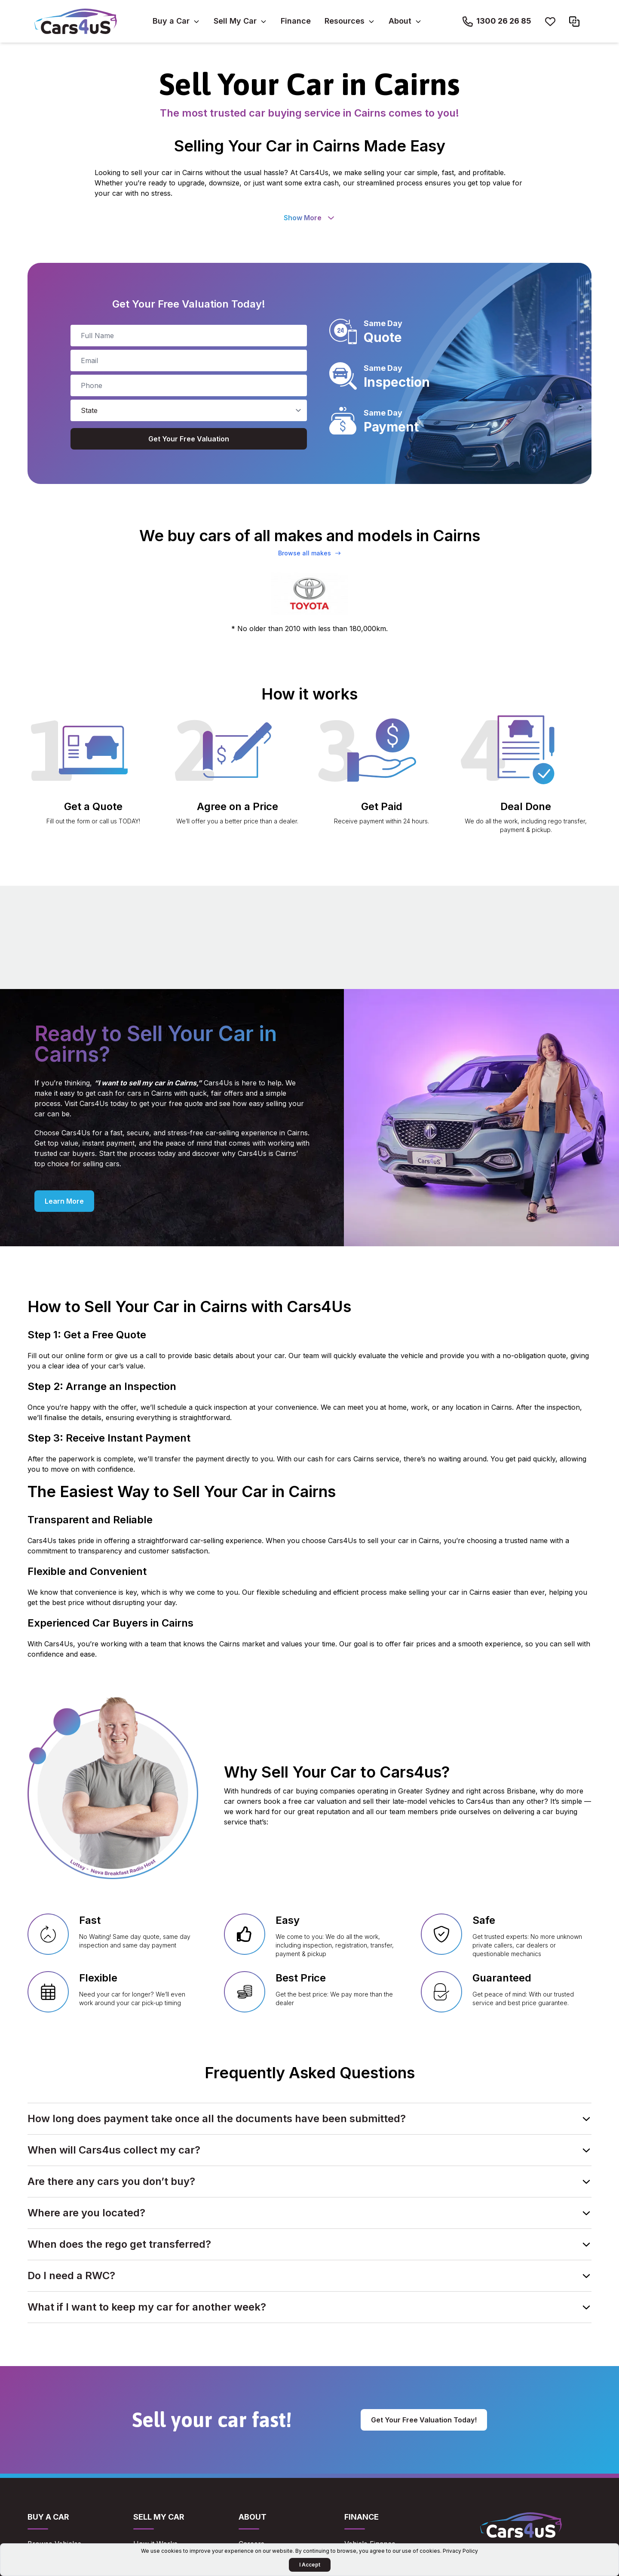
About (400, 20)
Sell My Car (235, 20)
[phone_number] (188, 385)
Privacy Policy (460, 2551)
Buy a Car (171, 20)
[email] (188, 360)
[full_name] (188, 335)
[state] (188, 410)
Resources (345, 20)
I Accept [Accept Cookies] (309, 2564)
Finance (296, 20)
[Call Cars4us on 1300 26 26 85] (496, 21)
